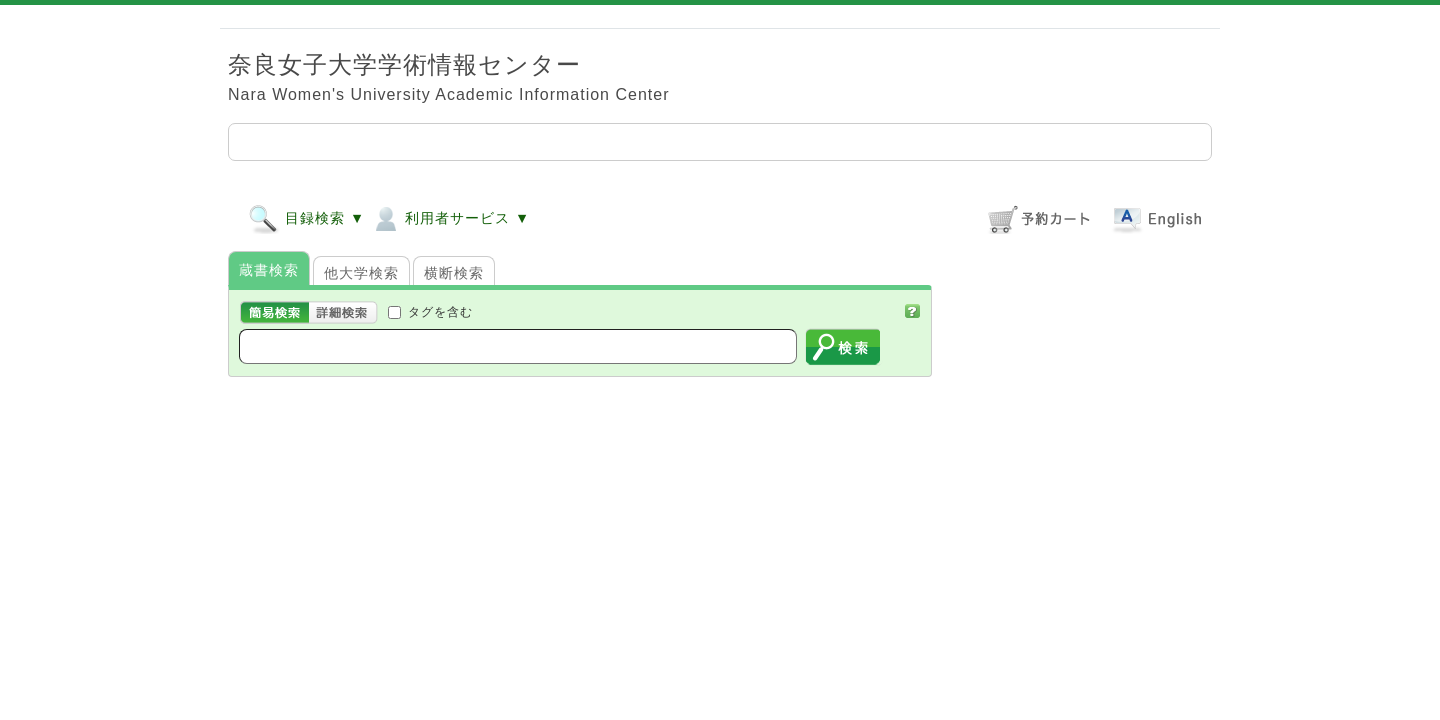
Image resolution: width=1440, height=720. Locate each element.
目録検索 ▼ (306, 218)
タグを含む (440, 311)
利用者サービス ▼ (450, 218)
